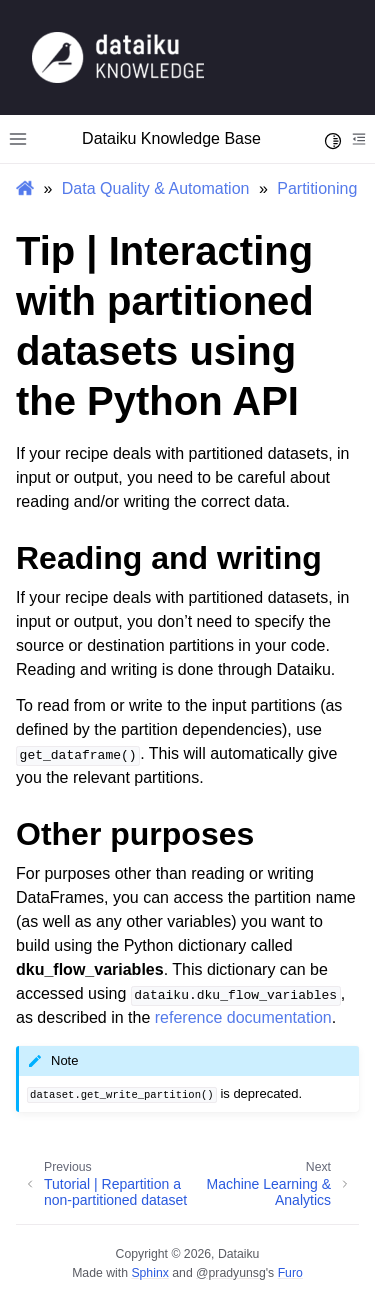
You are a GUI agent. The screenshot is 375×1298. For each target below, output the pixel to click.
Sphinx (149, 1273)
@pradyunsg (231, 1273)
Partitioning (317, 188)
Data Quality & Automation (156, 188)
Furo (290, 1273)
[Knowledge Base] (118, 56)
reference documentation (243, 1017)
